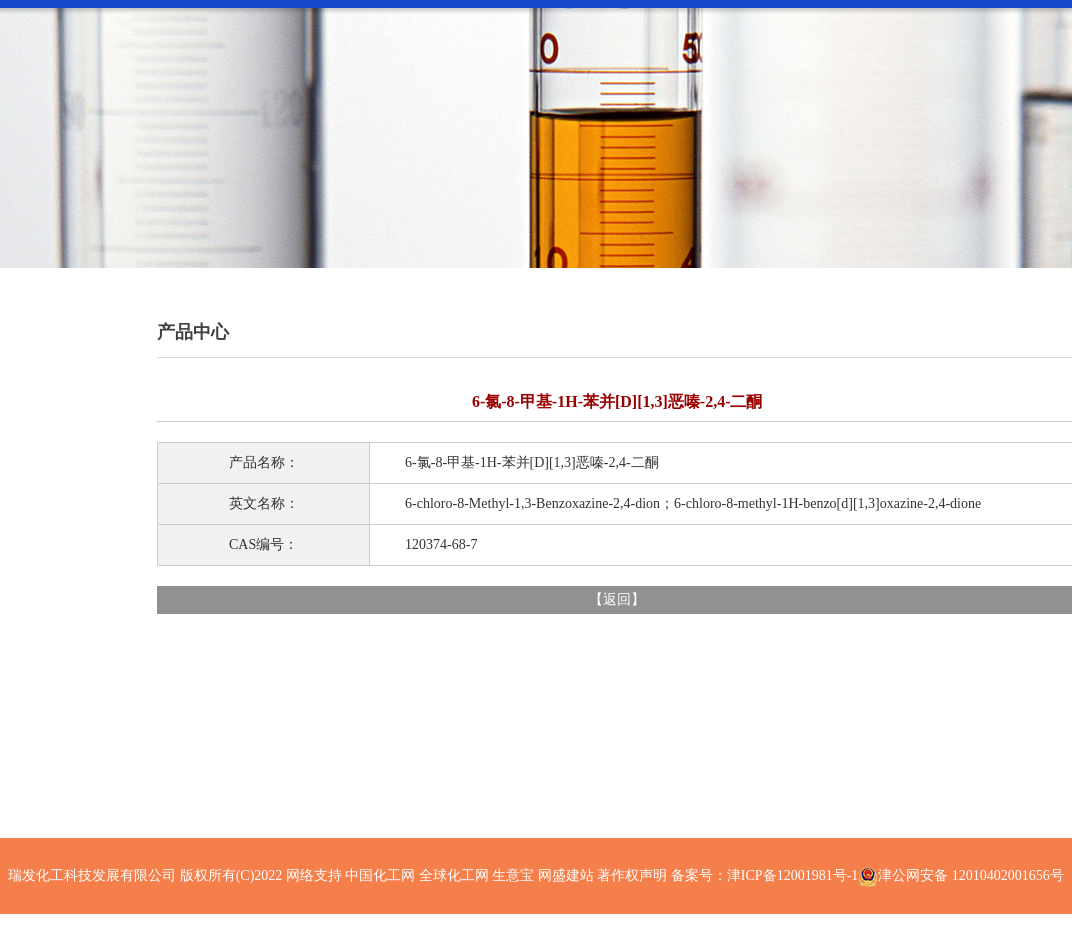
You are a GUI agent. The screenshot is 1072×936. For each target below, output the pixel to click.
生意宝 (513, 875)
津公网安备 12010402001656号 (971, 875)
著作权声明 (632, 875)
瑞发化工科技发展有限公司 (92, 875)
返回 (617, 599)
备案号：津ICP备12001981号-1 (764, 875)
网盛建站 (566, 875)
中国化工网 (380, 875)
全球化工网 (454, 875)
